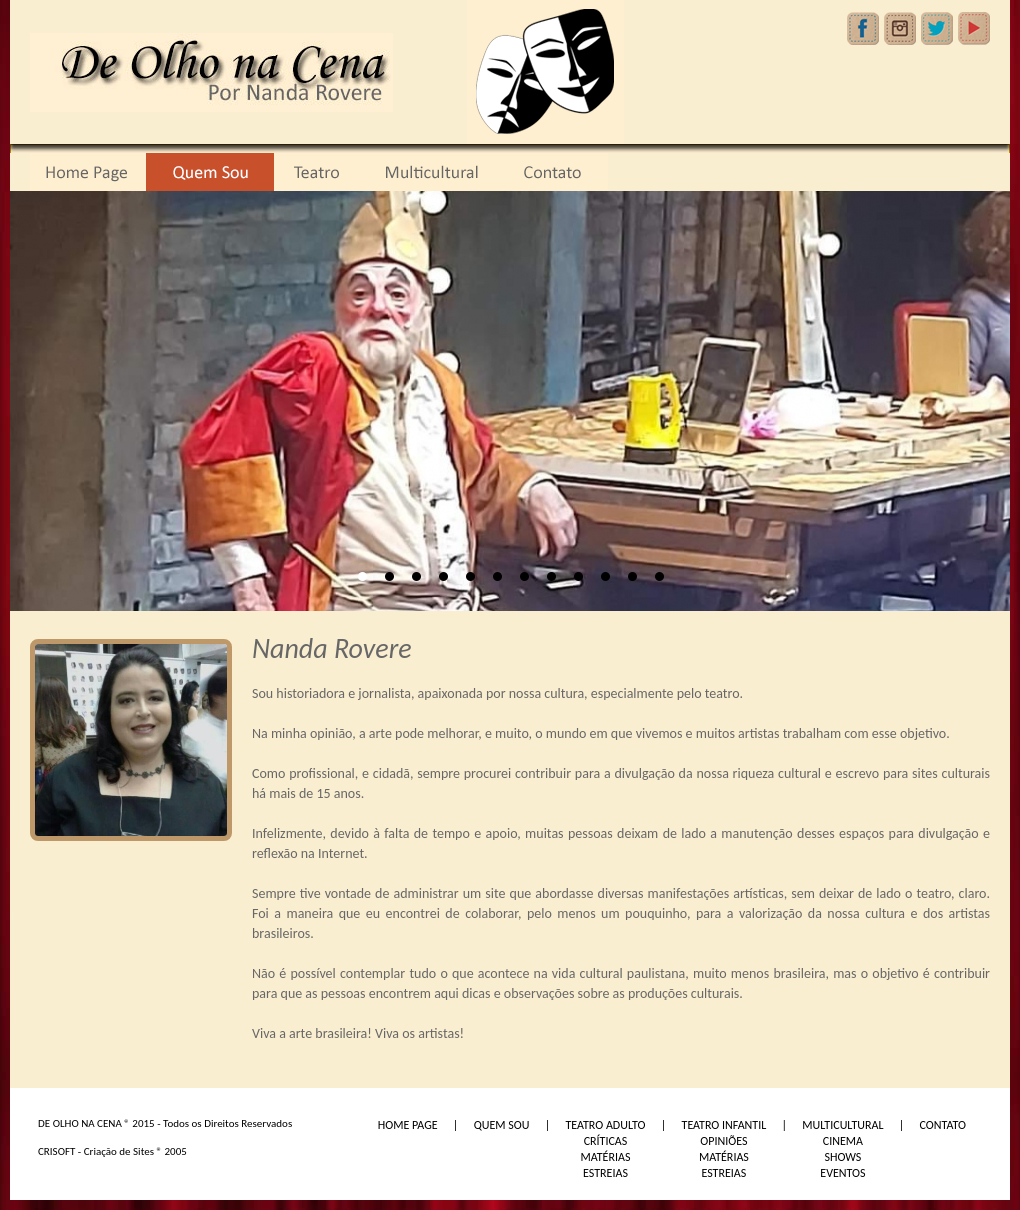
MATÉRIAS (605, 1157)
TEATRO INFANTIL (724, 1125)
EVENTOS (842, 1173)
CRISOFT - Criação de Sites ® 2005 (112, 1151)
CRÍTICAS (606, 1141)
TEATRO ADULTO (605, 1125)
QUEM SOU (502, 1125)
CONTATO (943, 1125)
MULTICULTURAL (842, 1125)
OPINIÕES (723, 1141)
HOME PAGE (408, 1125)
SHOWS (842, 1157)
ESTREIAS (605, 1173)
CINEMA (843, 1141)
